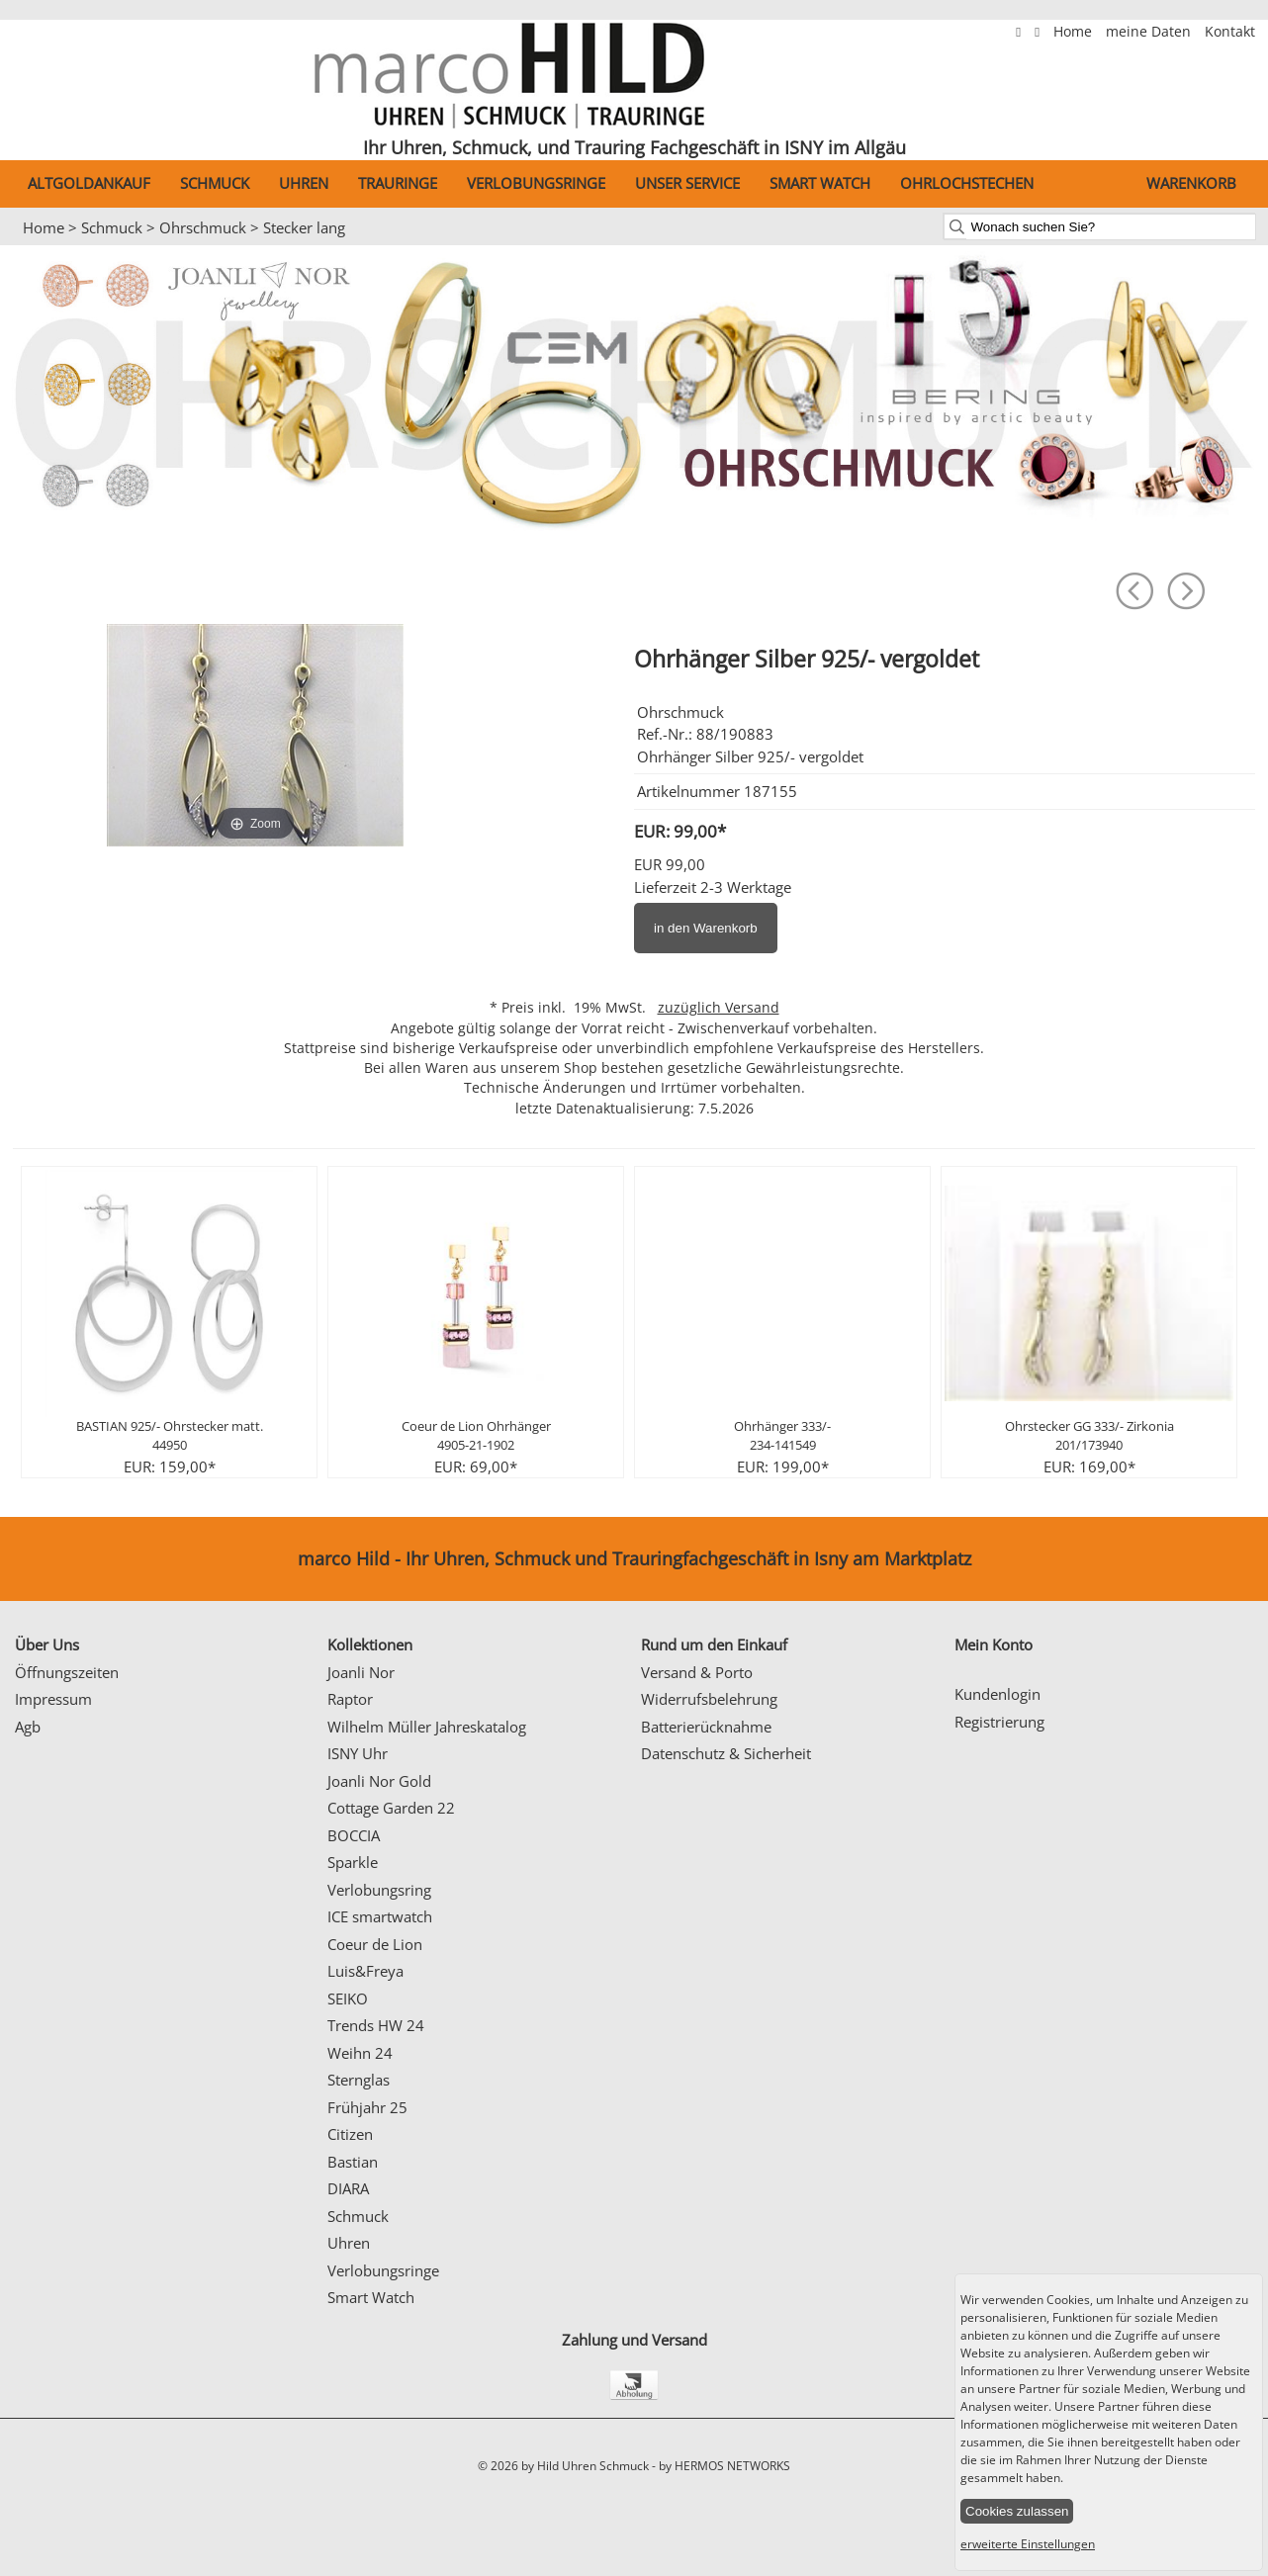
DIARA (348, 2188)
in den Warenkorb (706, 928)
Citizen (350, 2134)
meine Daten (1150, 32)
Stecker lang (304, 227)
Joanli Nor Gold (379, 1781)
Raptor (350, 1699)
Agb (28, 1726)
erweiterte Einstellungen (1027, 2543)
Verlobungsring (379, 1890)
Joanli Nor (361, 1672)
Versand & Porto (697, 1672)
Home (1074, 32)
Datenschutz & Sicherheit (726, 1753)
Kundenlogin (997, 1694)
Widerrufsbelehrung (709, 1699)
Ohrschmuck (202, 227)
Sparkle (352, 1862)
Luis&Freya (365, 1971)
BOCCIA (353, 1835)
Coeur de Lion (374, 1944)
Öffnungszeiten (67, 1672)
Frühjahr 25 (367, 2107)
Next (1216, 1332)
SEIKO (347, 1998)
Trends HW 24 (375, 2025)
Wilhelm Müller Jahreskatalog (426, 1726)
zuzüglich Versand (718, 1008)
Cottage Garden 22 (391, 1808)
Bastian (352, 2162)
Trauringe (397, 183)
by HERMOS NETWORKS (724, 2465)
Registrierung (999, 1722)
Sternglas (358, 2079)
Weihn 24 (360, 2053)
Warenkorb (1191, 183)
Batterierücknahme (706, 1726)
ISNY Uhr (357, 1753)
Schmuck (214, 183)
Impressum (53, 1699)
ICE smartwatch (379, 1916)
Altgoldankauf (89, 183)
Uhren (303, 183)
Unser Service (687, 183)
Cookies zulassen (1016, 2511)
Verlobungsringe (536, 183)
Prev (51, 1332)
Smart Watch (820, 183)
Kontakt (1230, 32)
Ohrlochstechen (967, 183)
